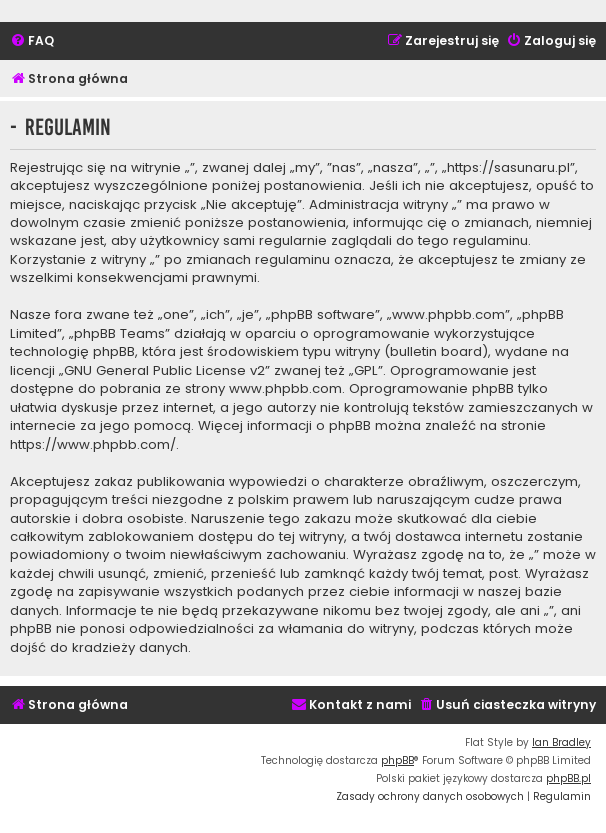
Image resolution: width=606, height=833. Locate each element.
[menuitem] (32, 41)
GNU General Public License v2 (164, 371)
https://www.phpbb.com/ (93, 445)
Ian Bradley (561, 742)
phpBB (397, 760)
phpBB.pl (568, 778)
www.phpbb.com (285, 389)
